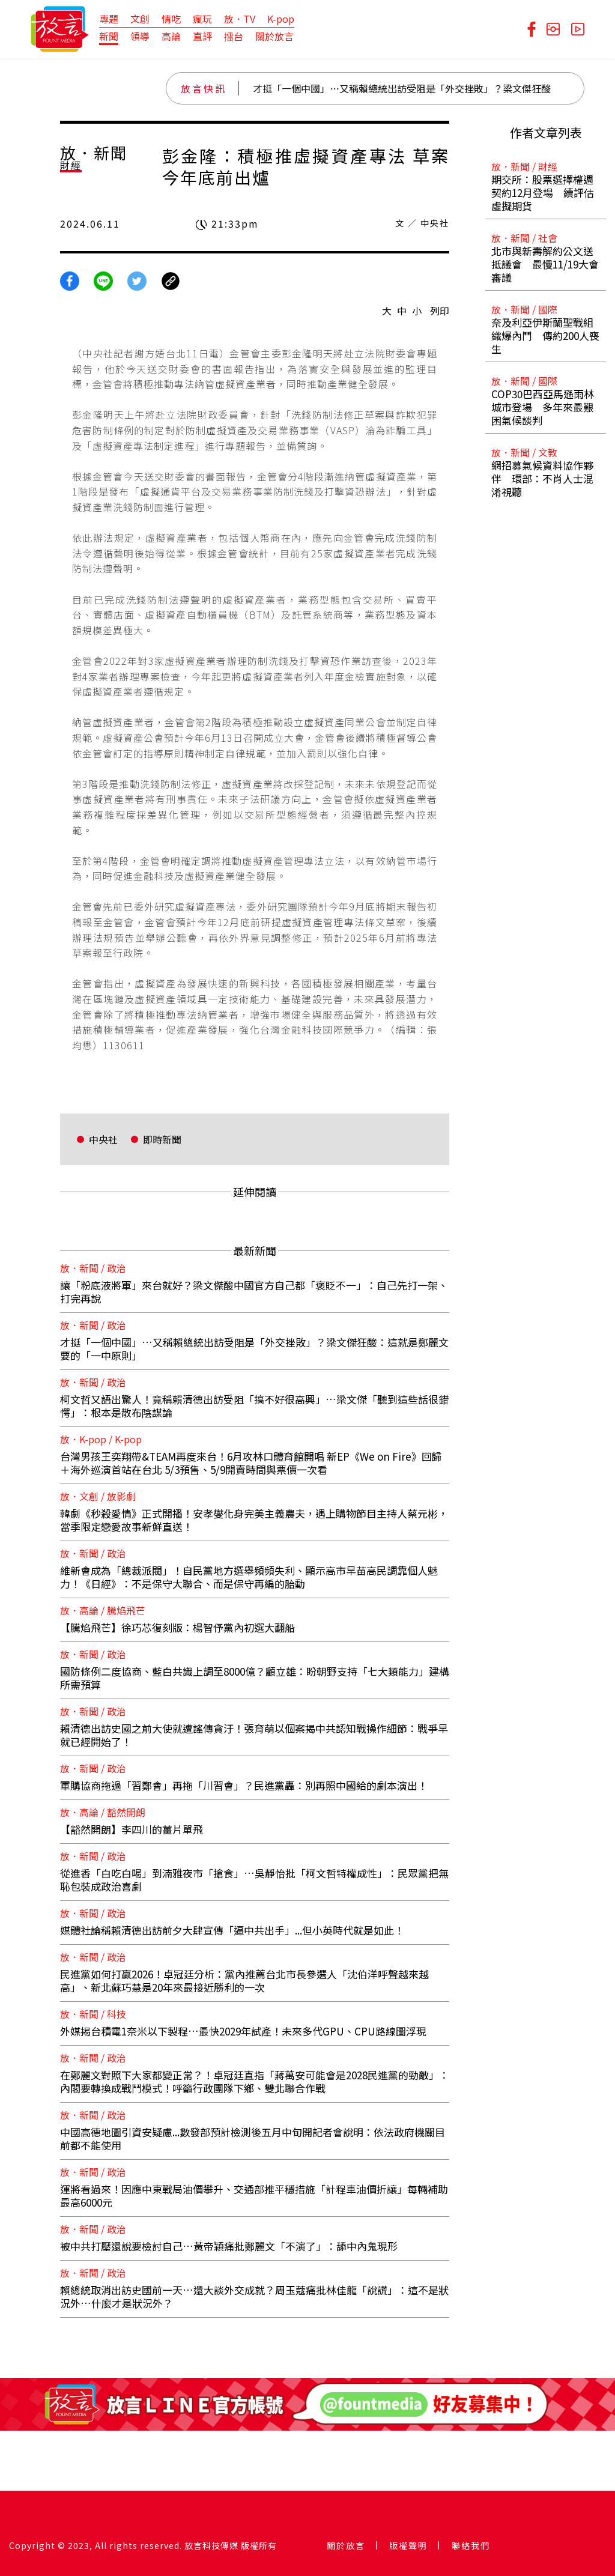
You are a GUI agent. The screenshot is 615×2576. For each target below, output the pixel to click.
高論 (171, 36)
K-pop (280, 18)
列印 (439, 310)
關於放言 (274, 36)
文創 (140, 18)
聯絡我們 (471, 2545)
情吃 (171, 18)
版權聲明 (408, 2545)
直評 (202, 36)
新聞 (108, 36)
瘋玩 (202, 18)
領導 (140, 36)
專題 (108, 18)
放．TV (239, 18)
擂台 (233, 36)
